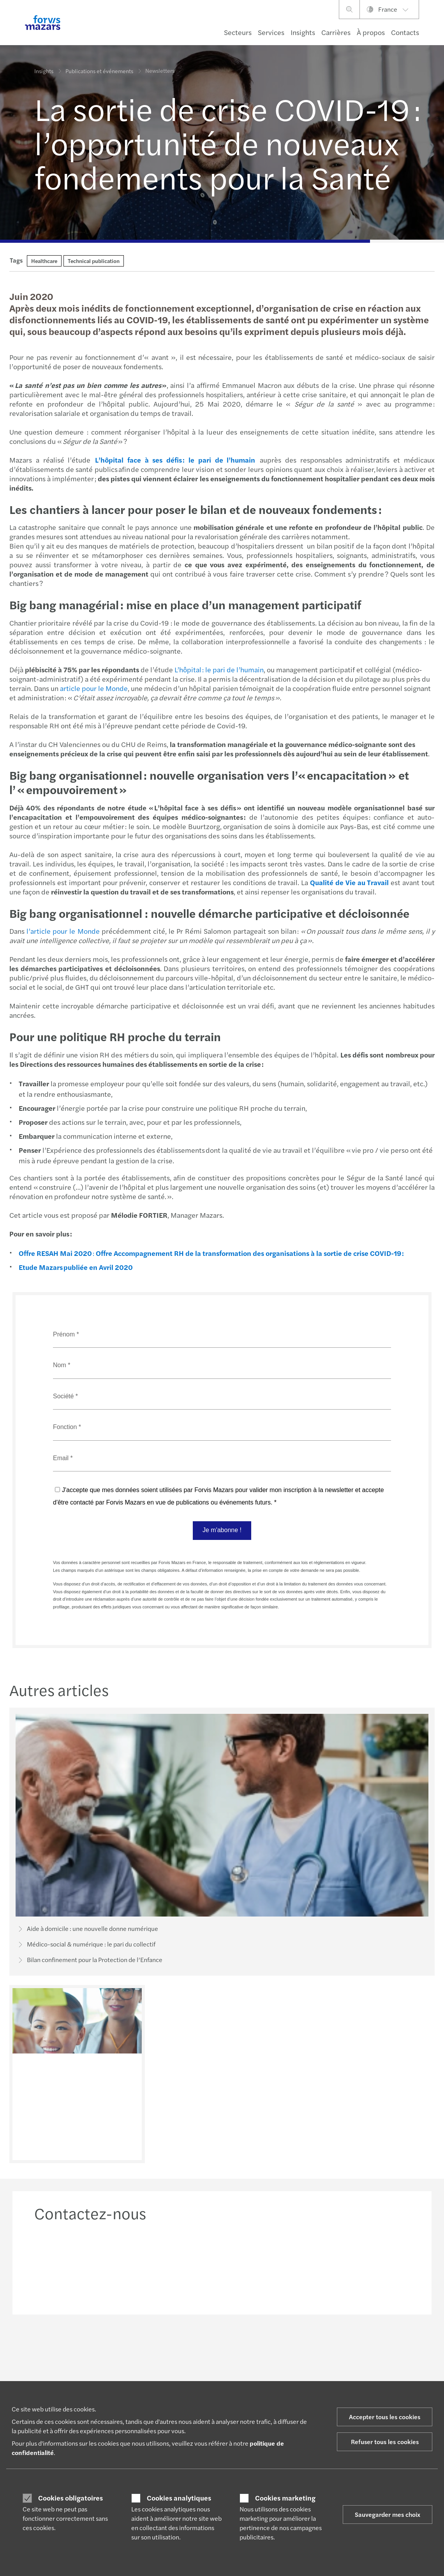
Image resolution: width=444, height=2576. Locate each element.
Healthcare (44, 261)
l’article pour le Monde (62, 931)
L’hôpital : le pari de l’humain (218, 669)
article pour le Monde (93, 688)
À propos (371, 32)
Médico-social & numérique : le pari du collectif (85, 1945)
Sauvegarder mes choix (387, 2514)
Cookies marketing (285, 2497)
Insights (303, 32)
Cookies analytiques (179, 2497)
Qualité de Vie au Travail (349, 882)
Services (271, 32)
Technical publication (94, 261)
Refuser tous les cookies (385, 2441)
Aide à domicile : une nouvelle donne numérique (87, 1929)
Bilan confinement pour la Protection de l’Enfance (89, 1960)
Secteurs (238, 32)
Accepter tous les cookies (384, 2416)
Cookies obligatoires (70, 2497)
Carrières (336, 32)
